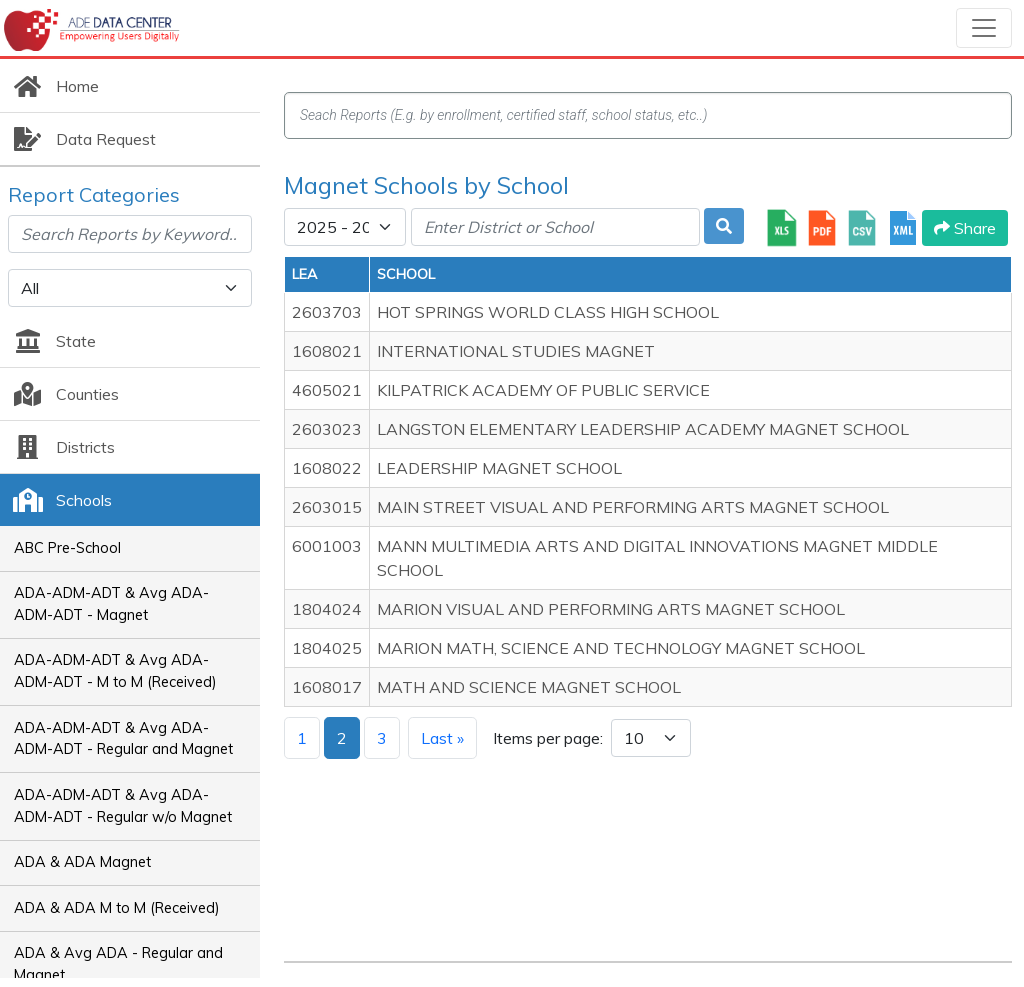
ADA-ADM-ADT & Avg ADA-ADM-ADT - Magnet (111, 604)
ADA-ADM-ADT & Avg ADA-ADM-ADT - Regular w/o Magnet (123, 806)
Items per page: (548, 738)
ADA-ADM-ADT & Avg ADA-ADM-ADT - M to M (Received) (115, 671)
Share (965, 228)
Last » (442, 738)
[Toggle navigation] (984, 28)
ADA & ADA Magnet (82, 862)
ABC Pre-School (67, 548)
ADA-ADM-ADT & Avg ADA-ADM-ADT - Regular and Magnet (123, 739)
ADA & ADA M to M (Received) (117, 908)
